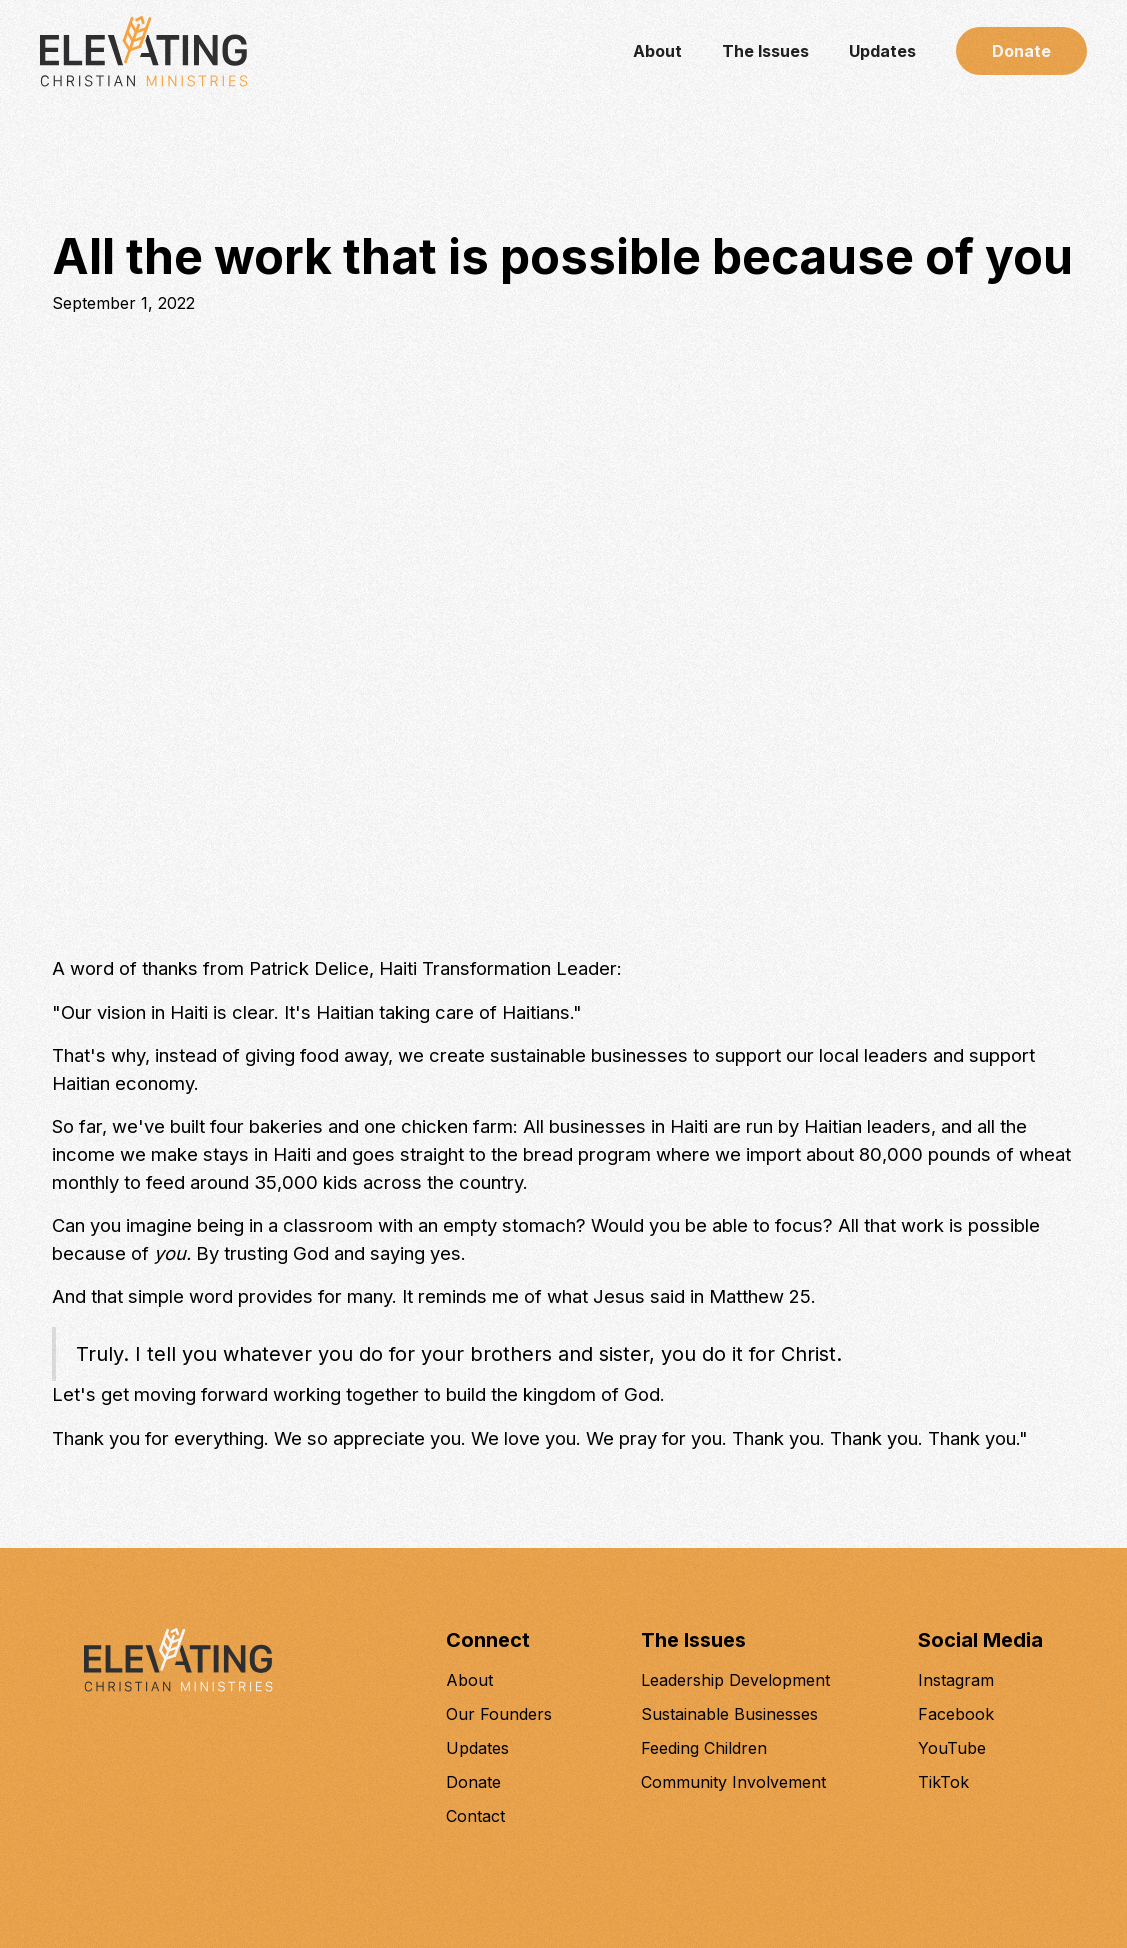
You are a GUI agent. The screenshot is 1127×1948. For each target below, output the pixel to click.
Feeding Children (704, 1748)
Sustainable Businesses (729, 1714)
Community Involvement (733, 1782)
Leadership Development (735, 1680)
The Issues (765, 51)
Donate (1021, 51)
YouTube (952, 1748)
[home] (144, 51)
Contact (475, 1816)
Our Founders (499, 1714)
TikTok (943, 1782)
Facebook (956, 1714)
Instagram (956, 1680)
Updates (882, 51)
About (657, 51)
